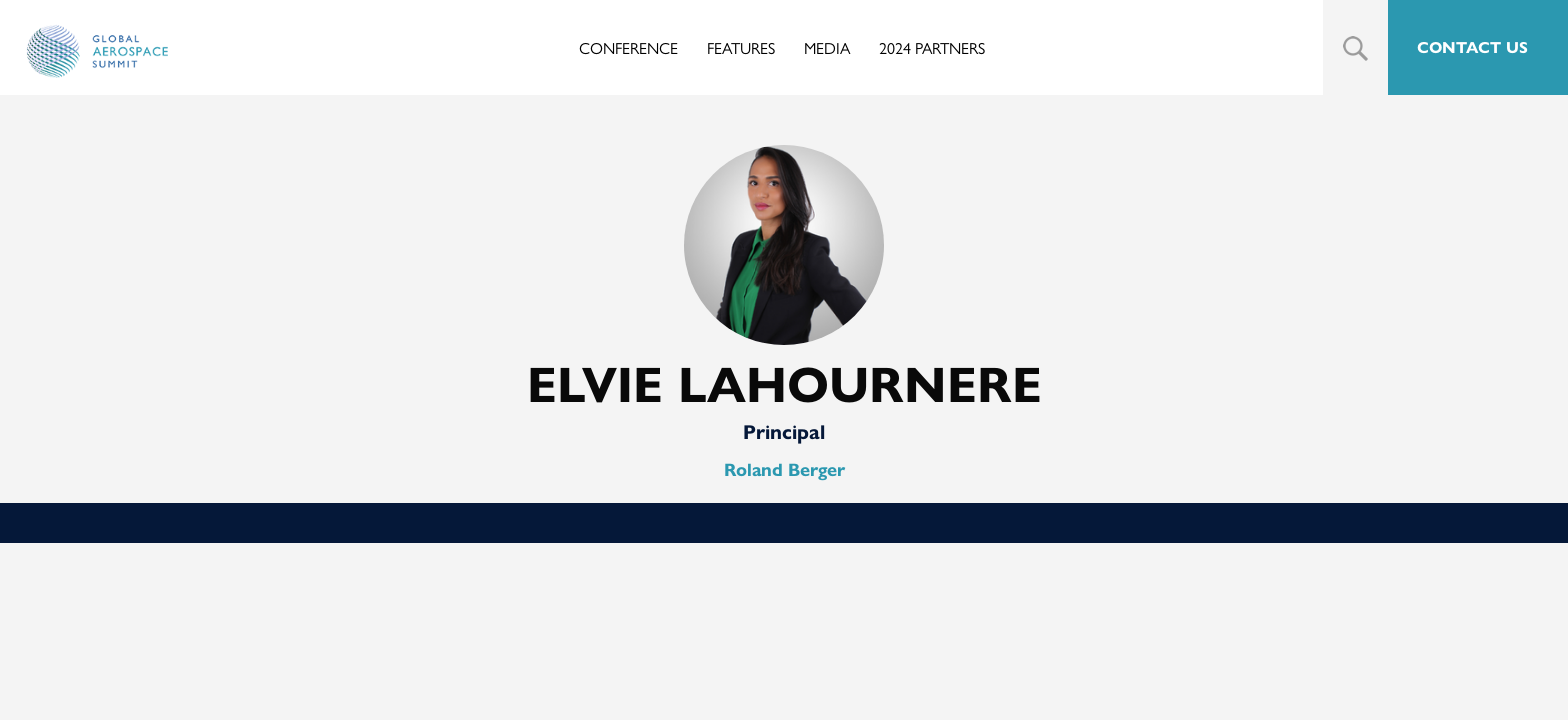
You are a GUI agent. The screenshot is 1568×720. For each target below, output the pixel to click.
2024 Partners (932, 47)
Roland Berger (784, 470)
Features (741, 47)
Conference (628, 47)
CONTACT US (1472, 47)
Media (827, 47)
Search (1355, 48)
